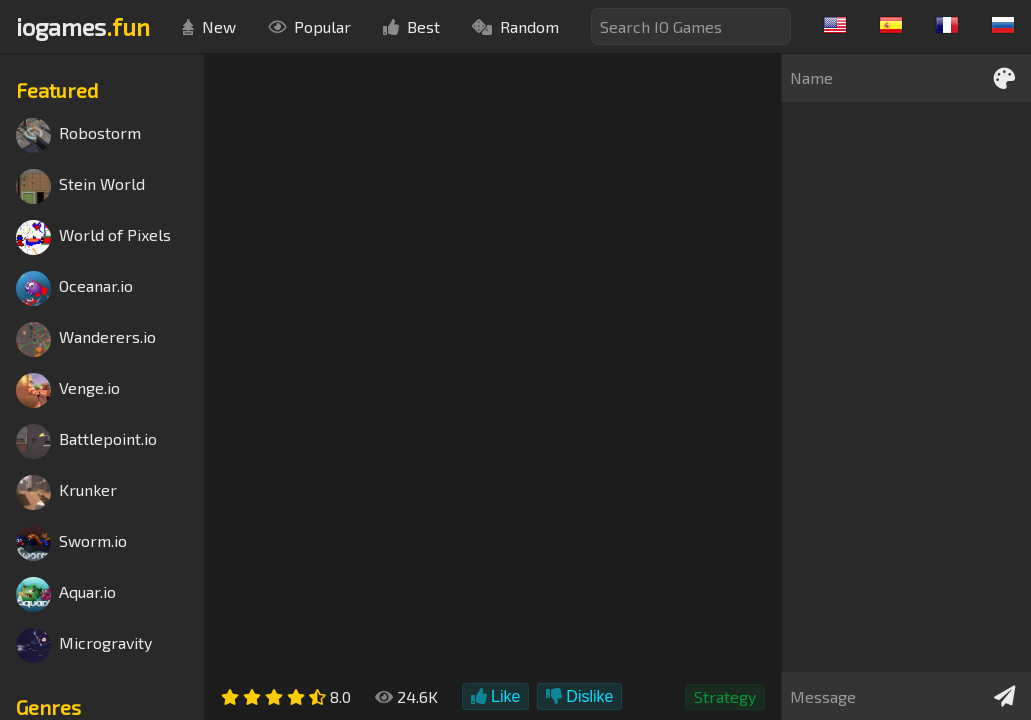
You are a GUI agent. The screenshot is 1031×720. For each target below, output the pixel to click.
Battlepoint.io (86, 441)
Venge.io (68, 390)
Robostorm (78, 135)
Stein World (80, 186)
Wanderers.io (86, 339)
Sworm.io (71, 543)
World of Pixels (93, 237)
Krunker (66, 492)
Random (515, 26)
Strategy (725, 696)
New (209, 26)
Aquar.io (66, 594)
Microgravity (84, 645)
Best (411, 26)
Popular (309, 26)
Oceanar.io (74, 288)
